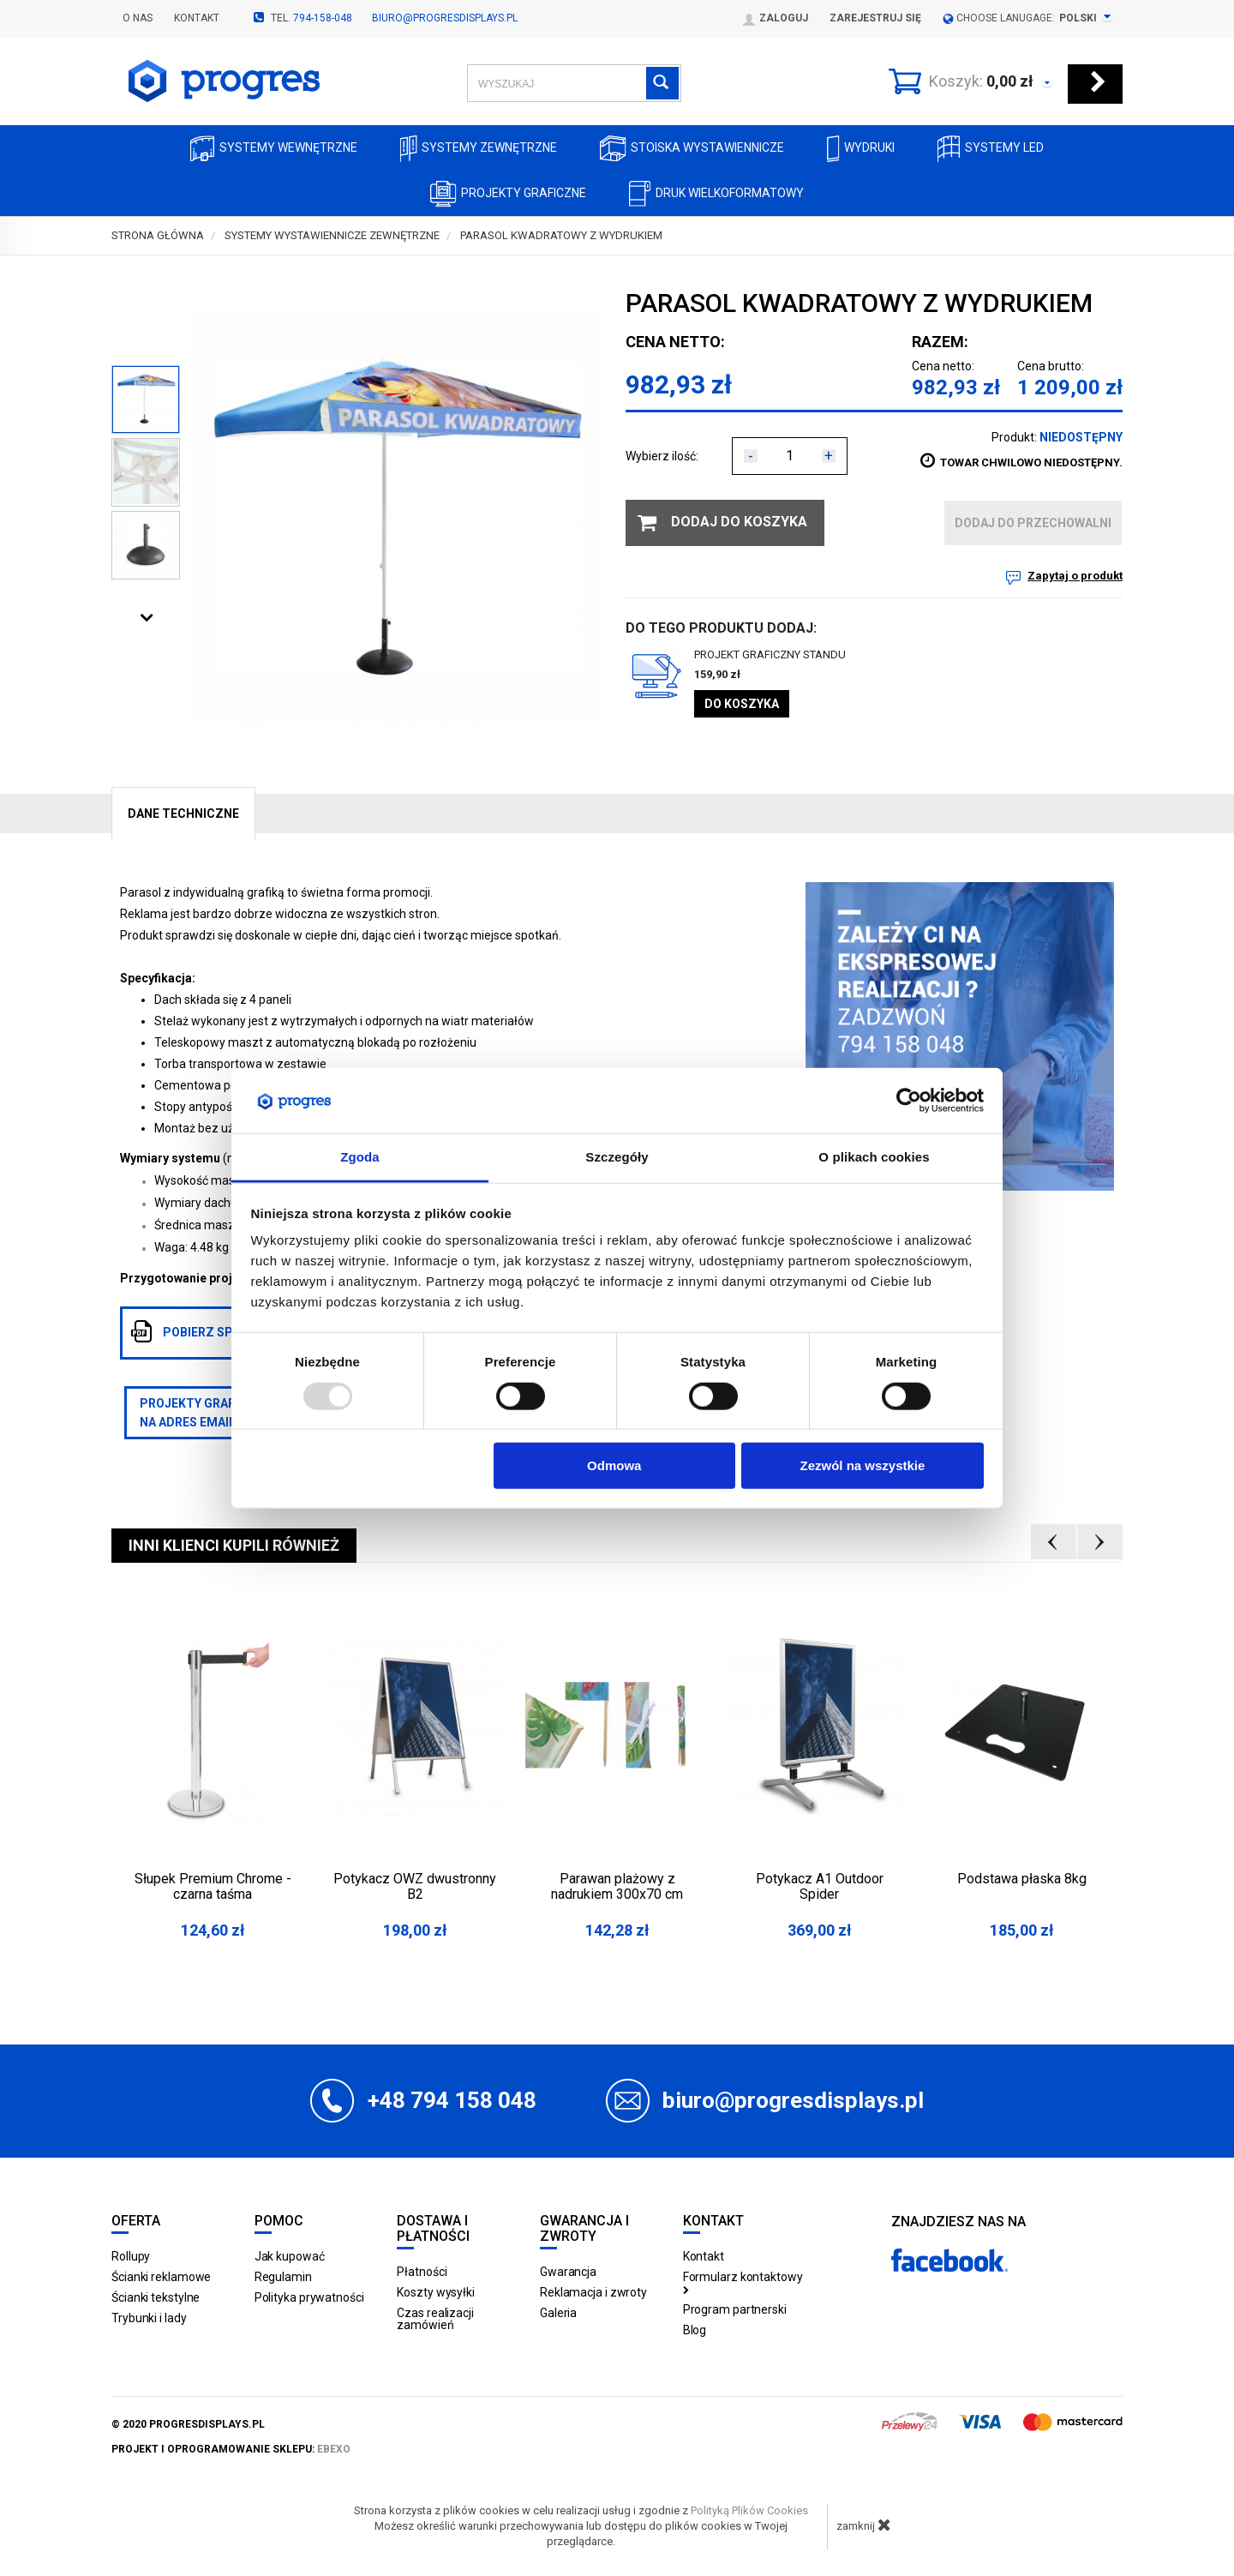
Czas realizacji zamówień (435, 2319)
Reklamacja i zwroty (593, 2292)
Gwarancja (568, 2272)
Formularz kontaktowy (743, 2282)
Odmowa (614, 1465)
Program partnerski (735, 2309)
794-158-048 (322, 18)
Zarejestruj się (875, 18)
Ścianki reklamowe (161, 2277)
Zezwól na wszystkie (862, 1465)
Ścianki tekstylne (155, 2297)
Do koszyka (741, 704)
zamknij (863, 2524)
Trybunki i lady (149, 2318)
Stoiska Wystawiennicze (692, 148)
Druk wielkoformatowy (716, 194)
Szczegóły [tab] (616, 1157)
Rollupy (130, 2256)
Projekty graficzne (508, 194)
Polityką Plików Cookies (749, 2510)
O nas (138, 18)
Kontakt (196, 18)
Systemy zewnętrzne (478, 148)
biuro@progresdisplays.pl (445, 18)
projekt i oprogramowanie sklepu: (230, 2449)
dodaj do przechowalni (1033, 523)
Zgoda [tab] (360, 1157)
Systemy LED (990, 148)
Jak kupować (290, 2256)
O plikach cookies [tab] (873, 1157)
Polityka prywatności (309, 2297)
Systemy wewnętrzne (273, 148)
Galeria (558, 2313)
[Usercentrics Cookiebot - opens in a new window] (909, 1101)
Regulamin (283, 2277)
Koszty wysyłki (436, 2292)
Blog (695, 2330)
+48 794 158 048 (452, 2100)
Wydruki (861, 148)
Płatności (421, 2272)
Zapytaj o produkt (1075, 575)
